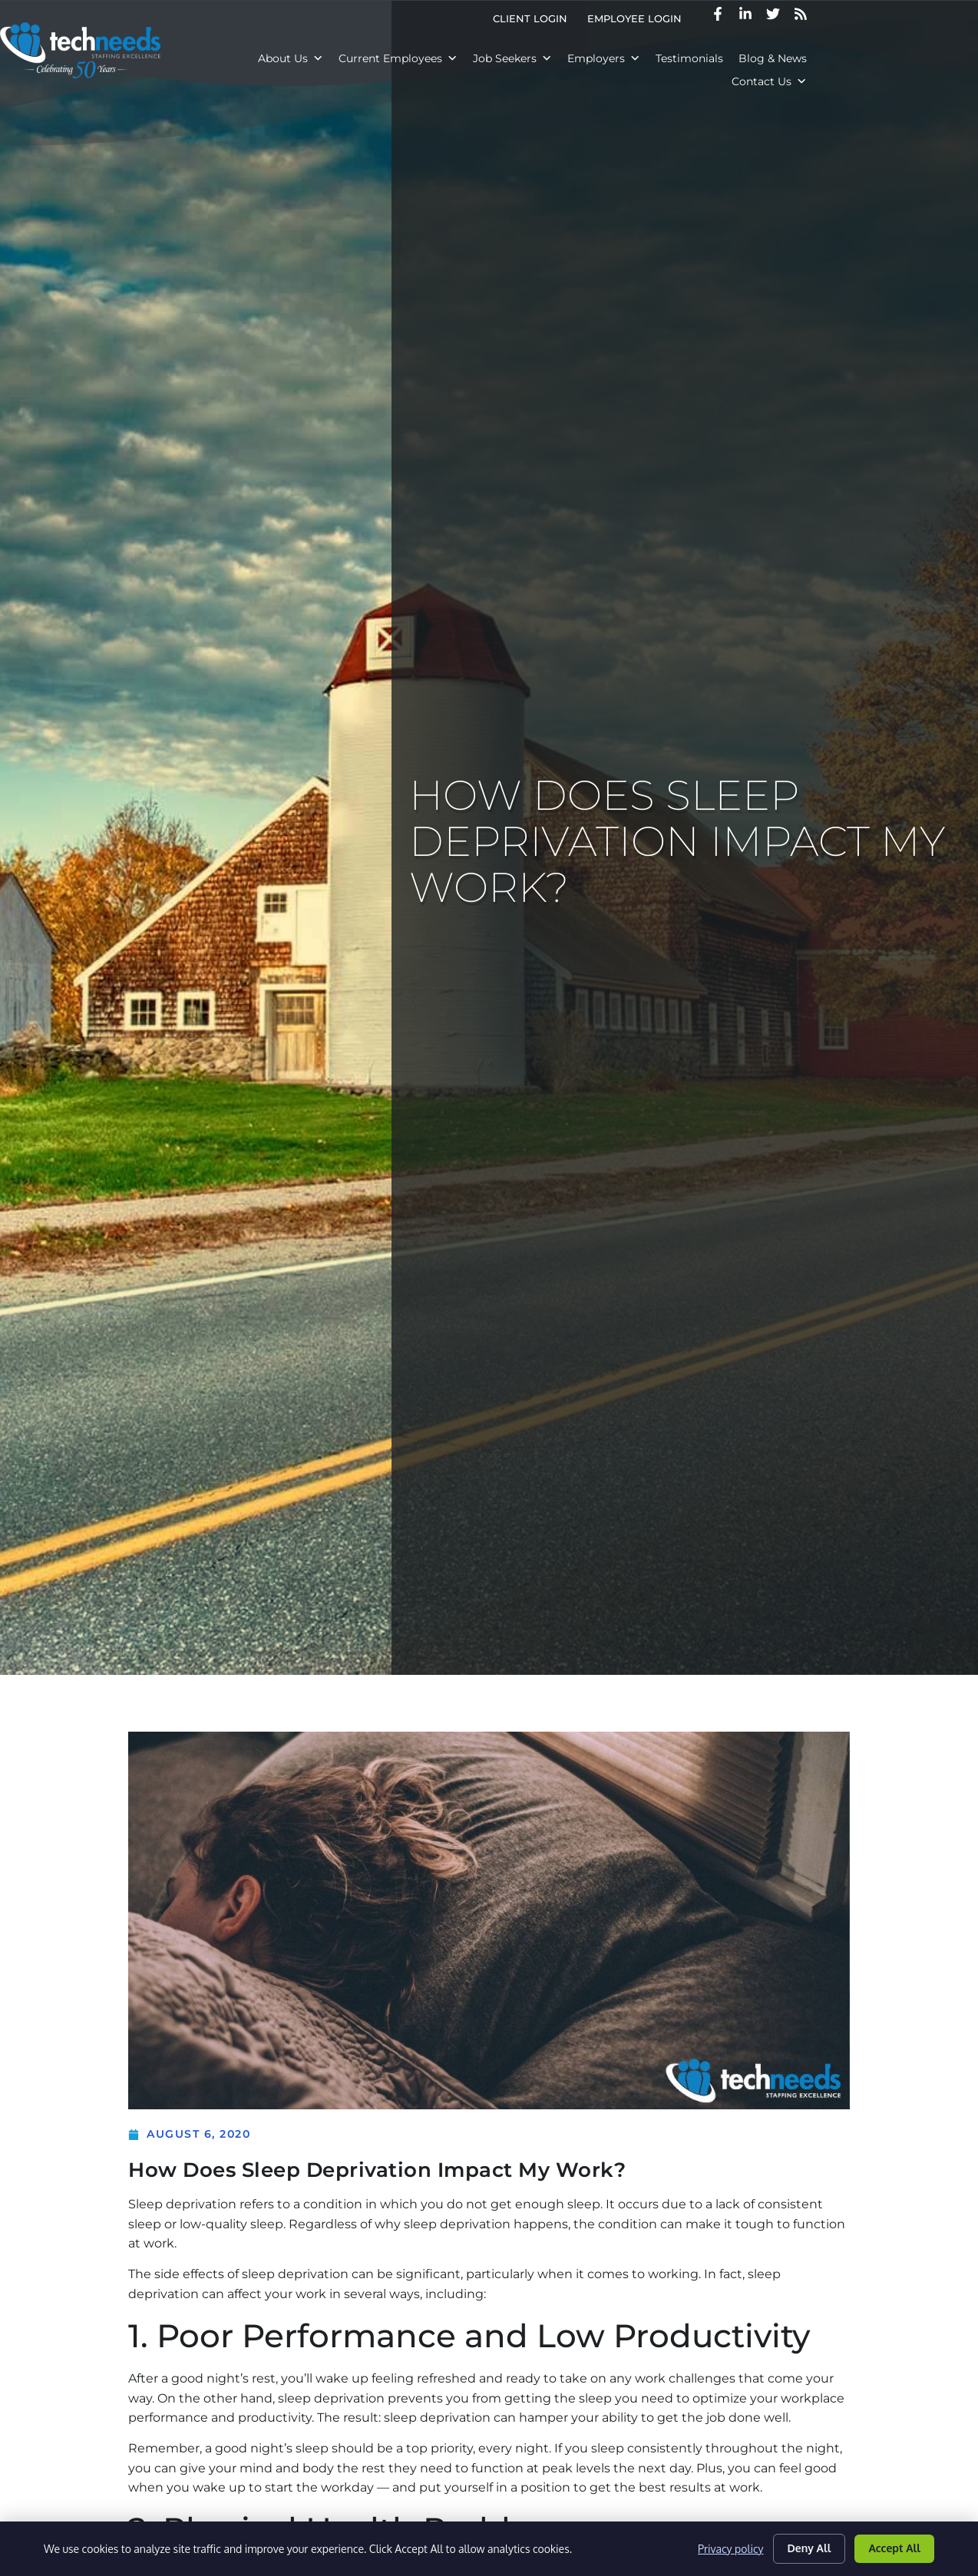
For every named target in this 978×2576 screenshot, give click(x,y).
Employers (625, 58)
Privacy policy (730, 2548)
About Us (312, 58)
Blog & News (794, 58)
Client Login (642, 19)
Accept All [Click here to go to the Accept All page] (894, 2548)
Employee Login (746, 19)
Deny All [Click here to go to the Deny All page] (809, 2548)
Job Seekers (533, 58)
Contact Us (881, 58)
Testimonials (711, 58)
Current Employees (419, 58)
